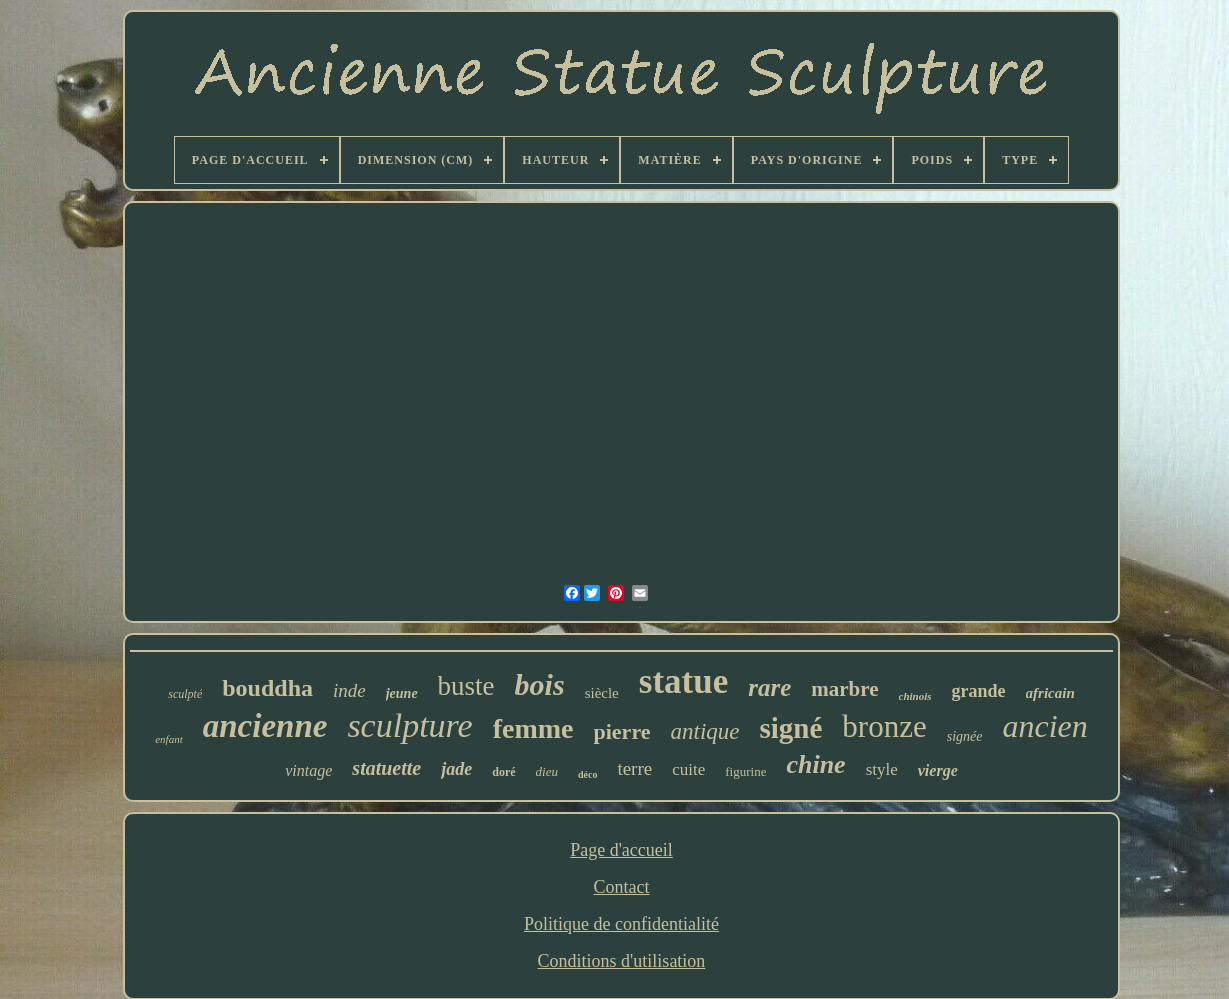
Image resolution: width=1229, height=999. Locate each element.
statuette (386, 768)
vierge (938, 770)
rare (769, 687)
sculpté (185, 694)
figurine (745, 771)
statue (683, 681)
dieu (547, 771)
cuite (688, 769)
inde (349, 690)
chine (815, 764)
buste (466, 686)
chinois (915, 696)
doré (503, 772)
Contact (621, 887)
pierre (622, 731)
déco (587, 774)
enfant (169, 739)
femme (533, 728)
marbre (844, 689)
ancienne (265, 726)
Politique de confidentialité (621, 924)
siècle (602, 693)
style (882, 769)
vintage (308, 770)
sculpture (409, 725)
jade (456, 769)
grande (979, 691)
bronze (884, 726)
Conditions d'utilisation (622, 961)
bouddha (267, 688)
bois (540, 684)
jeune (402, 693)
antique (705, 731)
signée (965, 736)
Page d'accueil (621, 850)
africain (1050, 693)
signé (791, 728)
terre (634, 768)
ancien (1044, 726)
